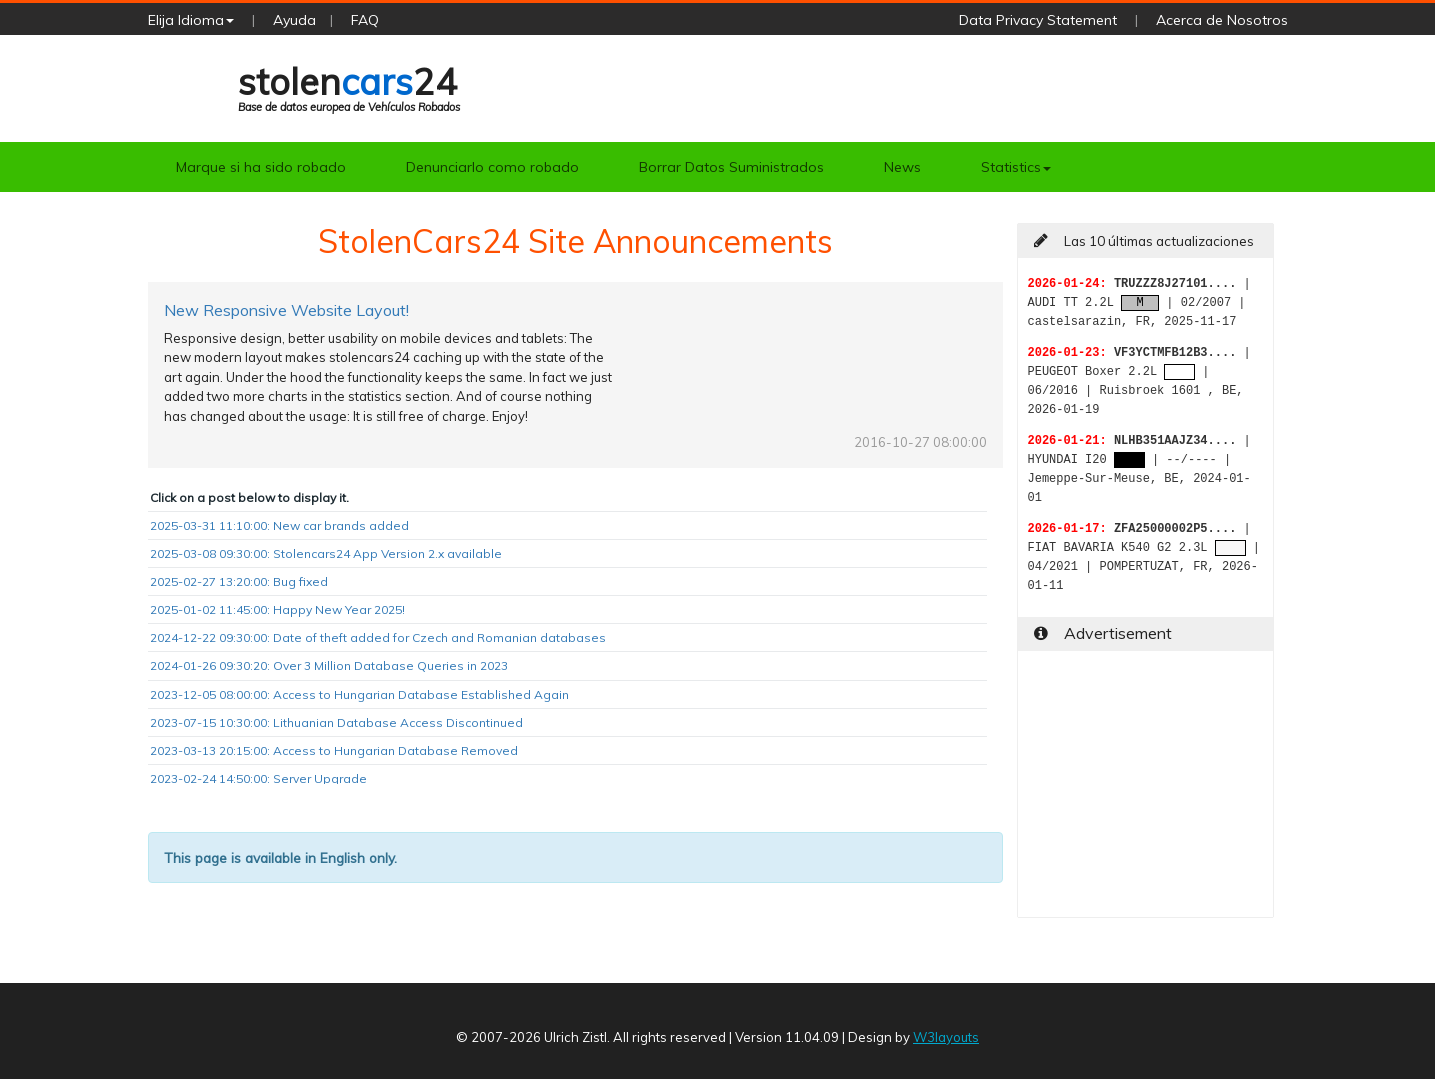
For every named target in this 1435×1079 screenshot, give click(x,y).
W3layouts (946, 1037)
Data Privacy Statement (1038, 20)
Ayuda (294, 20)
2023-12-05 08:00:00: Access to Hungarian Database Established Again (359, 694)
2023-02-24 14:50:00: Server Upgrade (258, 778)
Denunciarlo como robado (492, 167)
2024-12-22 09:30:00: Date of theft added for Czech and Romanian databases (378, 637)
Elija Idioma (191, 20)
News (902, 167)
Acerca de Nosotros (1222, 20)
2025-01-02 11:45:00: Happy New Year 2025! (277, 609)
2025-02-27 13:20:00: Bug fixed (239, 581)
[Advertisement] (1145, 792)
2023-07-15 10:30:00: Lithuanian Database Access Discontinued (336, 722)
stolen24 (349, 86)
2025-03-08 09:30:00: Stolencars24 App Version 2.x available (326, 553)
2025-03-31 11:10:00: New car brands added (279, 525)
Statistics (1016, 167)
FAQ (365, 20)
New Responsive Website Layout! (286, 310)
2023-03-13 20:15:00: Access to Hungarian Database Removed (334, 750)
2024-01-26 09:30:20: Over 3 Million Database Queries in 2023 (329, 665)
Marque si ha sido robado (261, 167)
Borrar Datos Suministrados (731, 167)
